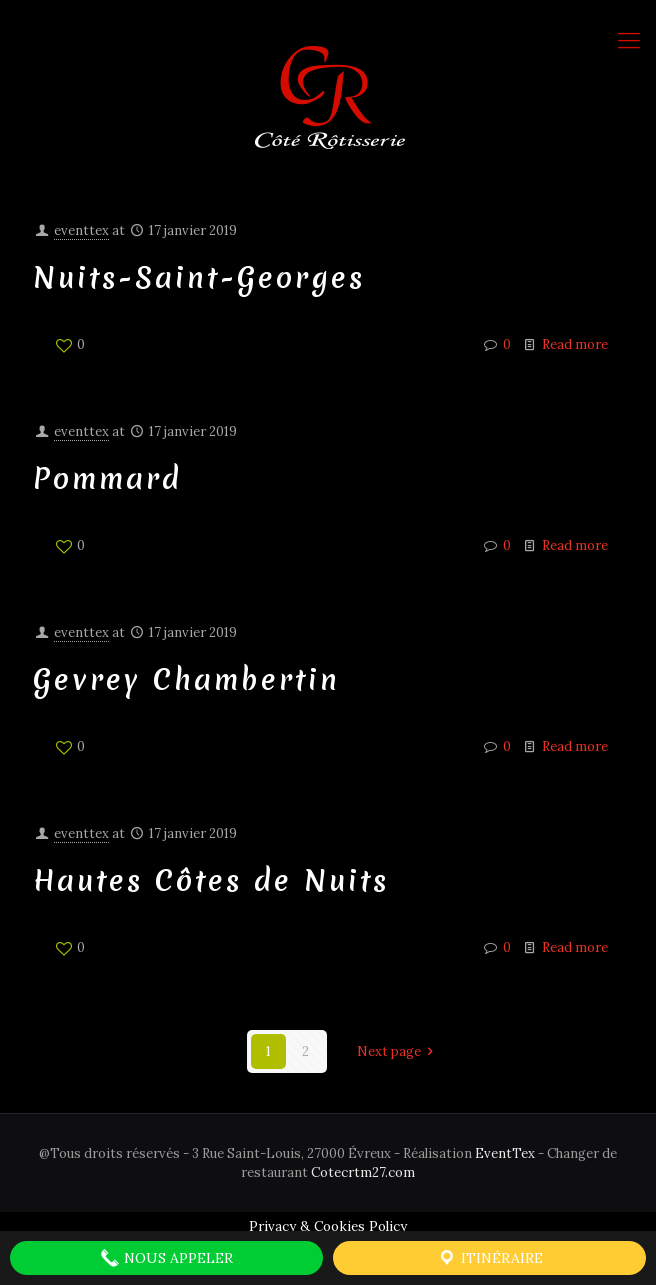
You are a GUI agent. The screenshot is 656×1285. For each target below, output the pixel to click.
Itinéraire (490, 1258)
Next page (398, 1051)
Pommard (107, 478)
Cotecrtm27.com (363, 1172)
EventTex (505, 1153)
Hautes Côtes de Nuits (211, 880)
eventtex (81, 230)
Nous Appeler (166, 1258)
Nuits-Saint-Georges (199, 277)
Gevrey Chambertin (186, 679)
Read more (575, 344)
